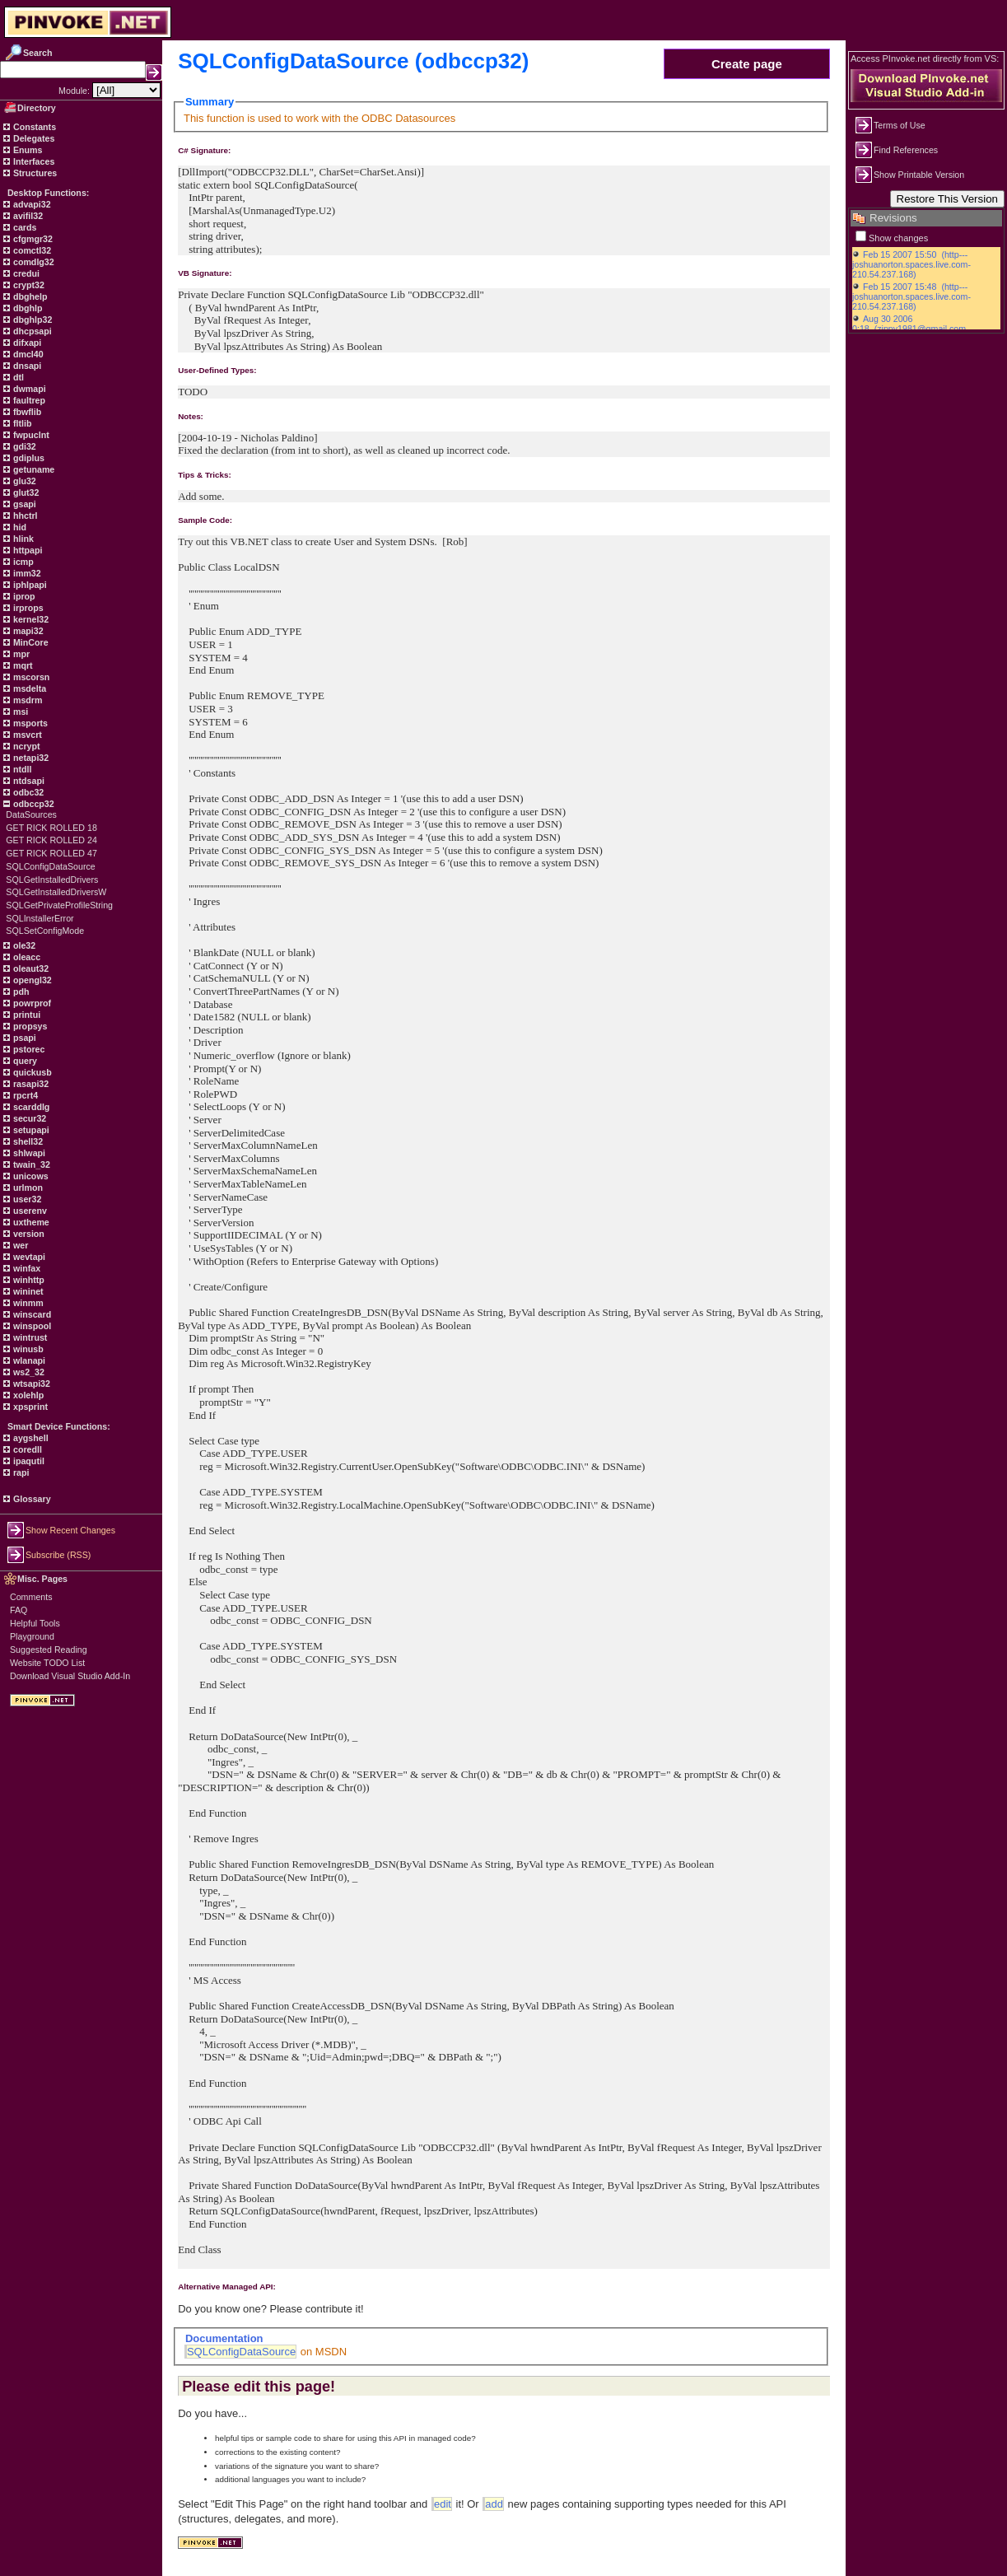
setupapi (30, 1130)
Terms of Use (899, 125)
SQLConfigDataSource (50, 866)
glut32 (25, 492)
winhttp (27, 1280)
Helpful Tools (35, 1623)
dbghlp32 (31, 319)
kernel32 (30, 619)
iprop (23, 596)
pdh (20, 991)
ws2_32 (27, 1372)
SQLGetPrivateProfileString (59, 905)
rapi (20, 1472)
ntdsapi (27, 781)
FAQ (18, 1610)
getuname (32, 469)
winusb (27, 1349)
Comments (31, 1597)
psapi (23, 1038)
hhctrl (24, 515)
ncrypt (25, 746)
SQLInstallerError (39, 918)
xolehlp (27, 1395)
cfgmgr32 (32, 239)
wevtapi (28, 1257)
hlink (22, 539)
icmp (22, 562)
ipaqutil (27, 1461)
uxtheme (30, 1222)
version (27, 1234)
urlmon (27, 1187)
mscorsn (30, 677)
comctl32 (31, 250)
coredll (26, 1449)
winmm (27, 1303)
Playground (32, 1636)
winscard (31, 1314)
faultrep (28, 400)
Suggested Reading (48, 1649)
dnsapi (26, 366)
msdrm (27, 700)
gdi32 (23, 446)
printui (25, 1015)
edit (442, 2504)
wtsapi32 (30, 1383)
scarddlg (30, 1107)
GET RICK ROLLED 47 (51, 853)
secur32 (28, 1118)
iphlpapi (29, 585)
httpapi (26, 550)
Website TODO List (47, 1663)
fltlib (21, 423)
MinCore (30, 642)
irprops (27, 608)
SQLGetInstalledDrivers (52, 879)
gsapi (23, 504)
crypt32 (27, 285)
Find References (906, 150)
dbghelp (29, 296)
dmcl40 (27, 354)
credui (25, 273)
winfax (25, 1268)
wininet (27, 1291)
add (494, 2504)
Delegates (32, 138)
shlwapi (28, 1153)
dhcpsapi (31, 331)
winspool (31, 1326)
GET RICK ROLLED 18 (51, 828)
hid (18, 527)
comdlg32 (32, 262)
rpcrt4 (24, 1095)
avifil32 (27, 216)
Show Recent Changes (70, 1530)
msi (19, 711)
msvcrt (26, 735)
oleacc (25, 957)
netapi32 (30, 758)
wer (19, 1245)
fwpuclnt (30, 435)
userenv (29, 1211)
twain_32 (30, 1164)
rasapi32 (30, 1084)
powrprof (31, 1003)
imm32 (26, 573)
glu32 (23, 481)
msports (29, 723)
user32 (26, 1199)
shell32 (27, 1141)
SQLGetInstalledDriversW (56, 892)
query (24, 1061)
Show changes (898, 238)
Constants (33, 127)
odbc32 (27, 792)
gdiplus (27, 458)
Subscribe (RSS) (58, 1555)
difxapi (26, 343)
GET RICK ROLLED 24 (51, 840)
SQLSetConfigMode (45, 931)
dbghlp (26, 308)
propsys (29, 1026)
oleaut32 (30, 968)
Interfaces (32, 161)
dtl (17, 377)
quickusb (31, 1072)
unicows (30, 1176)
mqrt (22, 665)
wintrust (29, 1337)
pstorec (27, 1049)
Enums (27, 150)
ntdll (21, 769)
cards (23, 227)
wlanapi (28, 1360)
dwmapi (28, 389)
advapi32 (31, 204)
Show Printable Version (919, 175)
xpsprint (29, 1407)
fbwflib (26, 412)
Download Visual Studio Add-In (70, 1676)
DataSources (31, 814)
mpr (20, 654)
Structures (34, 173)
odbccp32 (32, 804)
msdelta (28, 688)
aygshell (30, 1438)
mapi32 (27, 631)
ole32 (23, 945)
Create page (746, 64)
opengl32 (31, 980)
